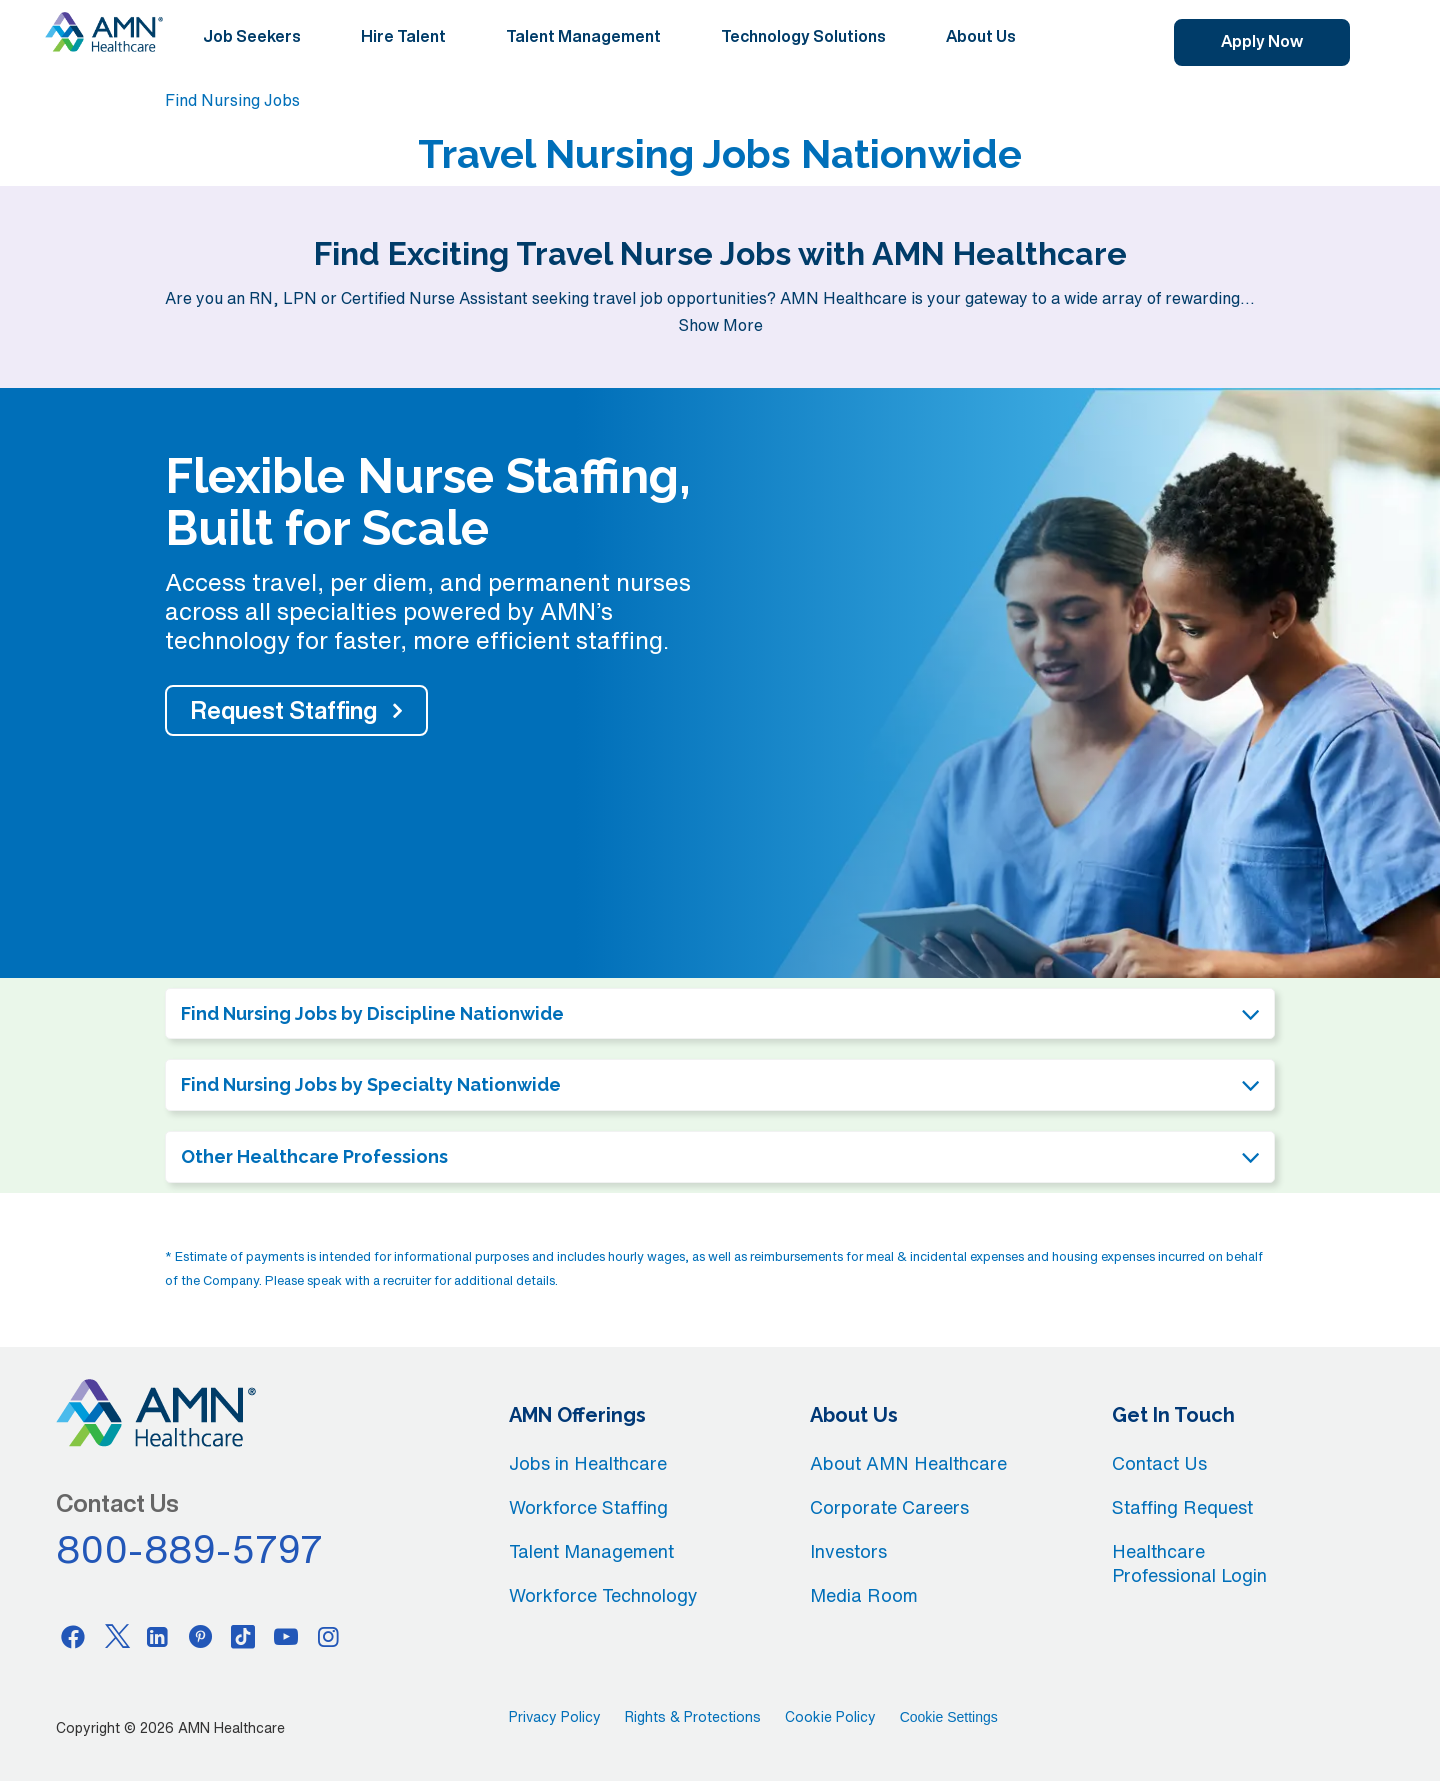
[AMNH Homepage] (104, 32)
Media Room (864, 1595)
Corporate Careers (889, 1507)
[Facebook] (73, 1636)
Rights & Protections (693, 1717)
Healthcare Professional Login (1189, 1563)
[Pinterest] (201, 1636)
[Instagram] (329, 1636)
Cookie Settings (949, 1717)
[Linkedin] (158, 1636)
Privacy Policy (555, 1717)
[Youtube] (286, 1636)
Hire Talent (403, 36)
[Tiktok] (243, 1636)
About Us (981, 36)
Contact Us (1159, 1463)
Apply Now (1262, 41)
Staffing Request (1182, 1507)
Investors (848, 1551)
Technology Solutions (803, 36)
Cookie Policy (830, 1717)
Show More (720, 325)
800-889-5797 (190, 1549)
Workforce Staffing (588, 1507)
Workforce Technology (603, 1595)
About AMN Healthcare (908, 1463)
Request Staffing (284, 710)
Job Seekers (252, 36)
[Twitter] (116, 1636)
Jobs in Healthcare (588, 1463)
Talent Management (583, 36)
